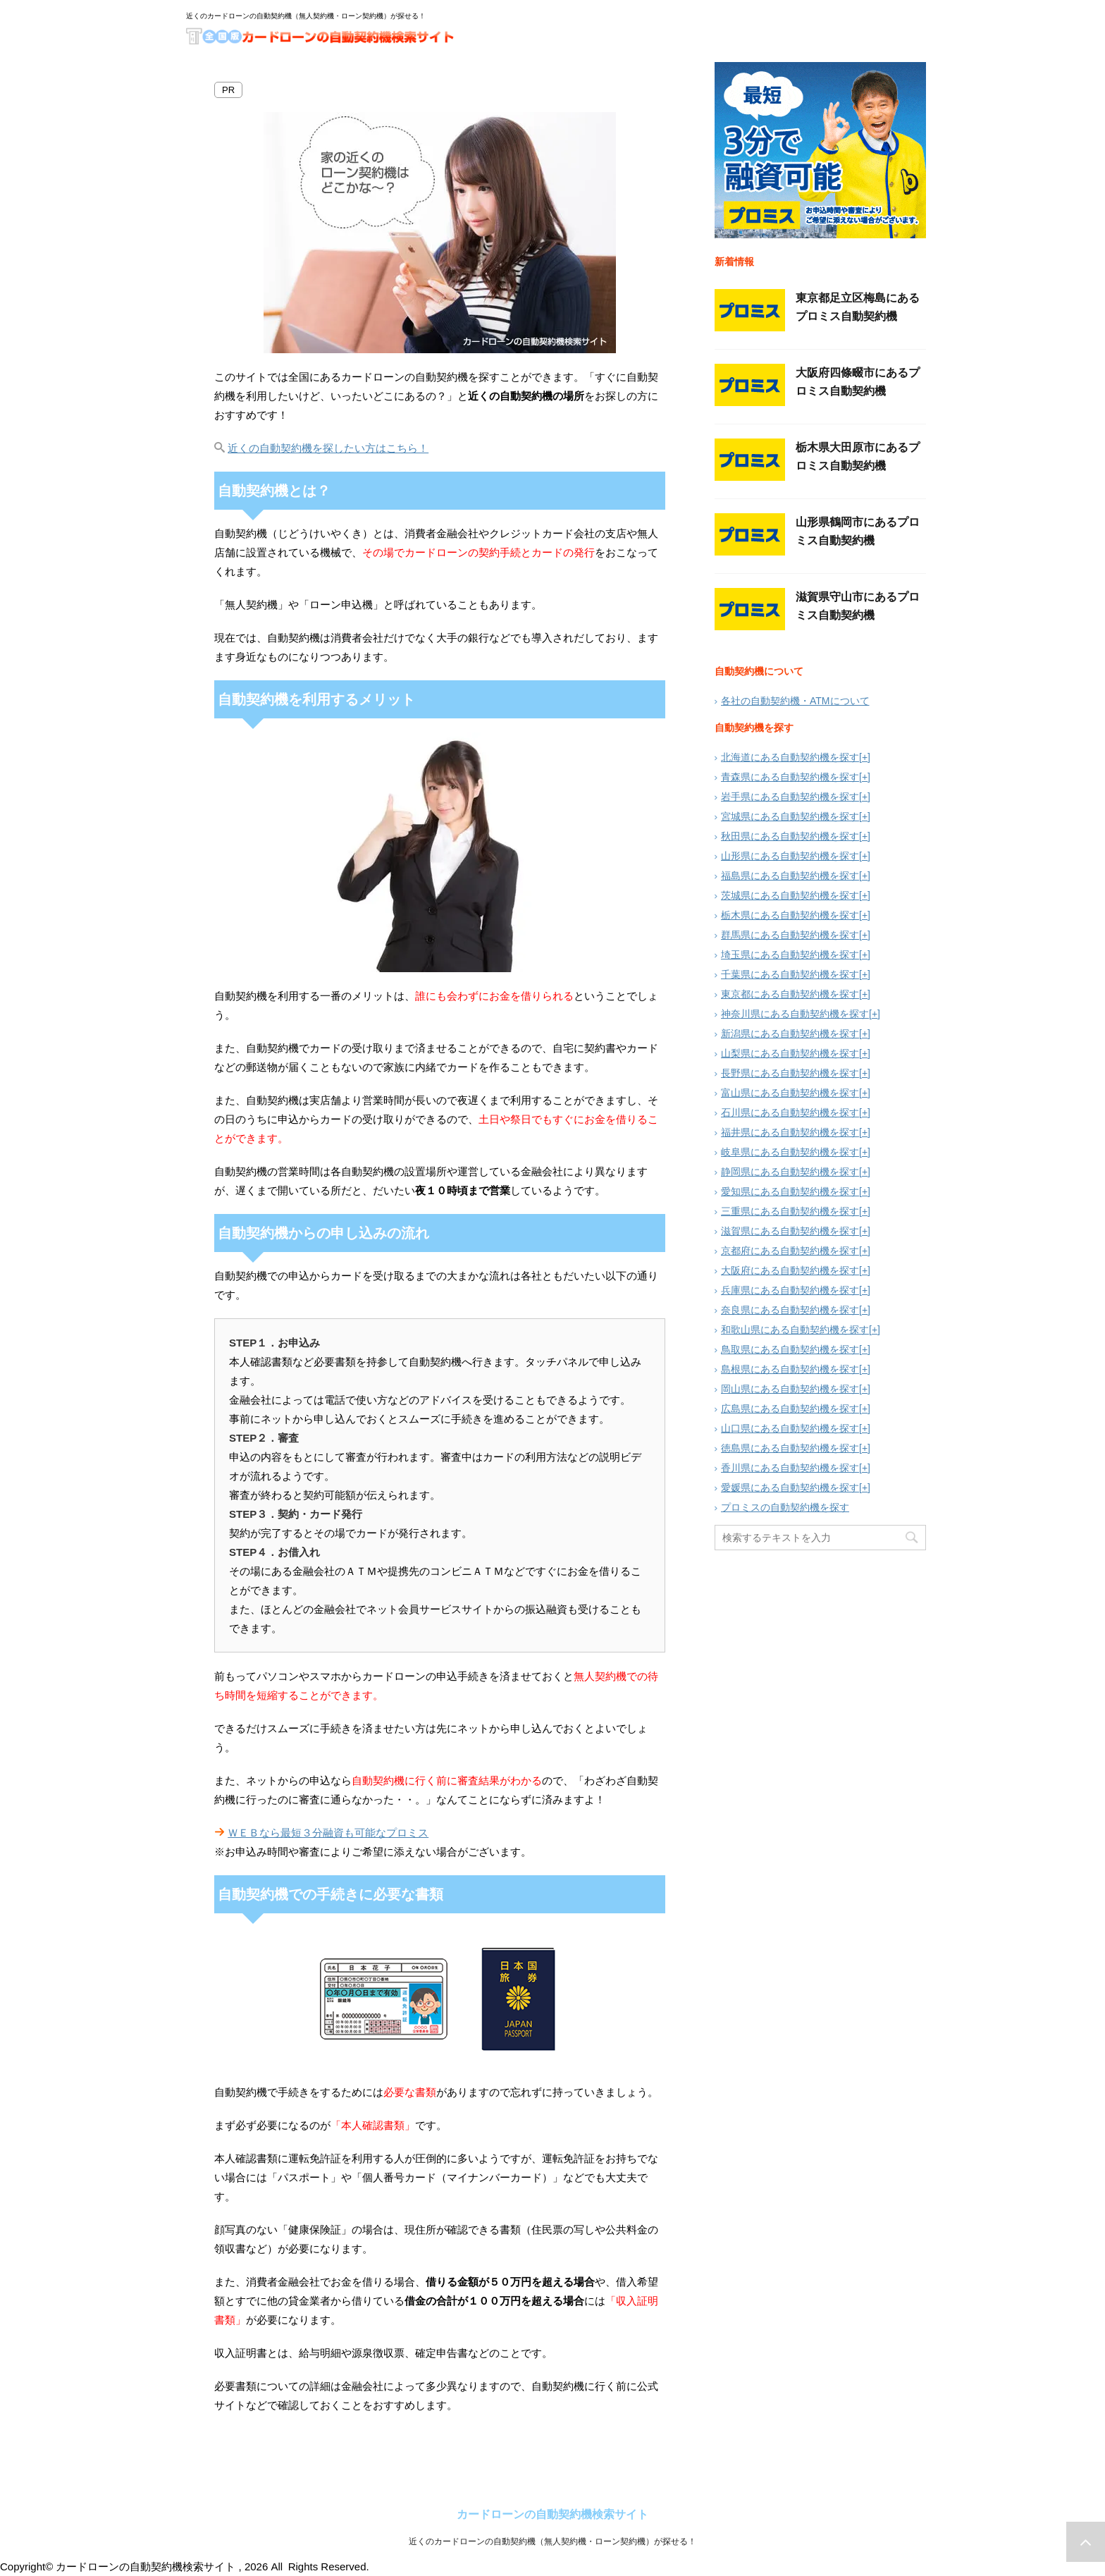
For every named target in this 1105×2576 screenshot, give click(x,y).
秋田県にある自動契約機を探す (790, 836)
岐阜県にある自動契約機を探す (790, 1152)
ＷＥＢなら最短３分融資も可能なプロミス (328, 1833)
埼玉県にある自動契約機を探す (790, 954)
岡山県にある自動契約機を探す (790, 1388)
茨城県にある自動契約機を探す (790, 895)
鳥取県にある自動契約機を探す (790, 1349)
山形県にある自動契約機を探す (790, 855)
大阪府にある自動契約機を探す (790, 1270)
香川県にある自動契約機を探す (790, 1467)
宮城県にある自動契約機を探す (790, 816)
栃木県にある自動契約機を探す (790, 915)
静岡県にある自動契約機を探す (790, 1171)
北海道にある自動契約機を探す (790, 757)
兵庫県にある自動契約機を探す (790, 1290)
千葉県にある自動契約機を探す (790, 974)
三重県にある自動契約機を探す (790, 1211)
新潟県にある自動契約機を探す (790, 1033)
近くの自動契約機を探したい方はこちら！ (328, 448)
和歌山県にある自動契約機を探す (795, 1329)
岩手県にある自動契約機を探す (790, 796)
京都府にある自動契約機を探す (790, 1250)
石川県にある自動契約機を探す (790, 1112)
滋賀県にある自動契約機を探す (790, 1231)
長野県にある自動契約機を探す (790, 1073)
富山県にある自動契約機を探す (790, 1092)
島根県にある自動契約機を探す (790, 1369)
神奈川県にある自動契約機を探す (795, 1013)
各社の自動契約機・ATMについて (795, 700)
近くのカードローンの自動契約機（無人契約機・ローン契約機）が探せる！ (552, 2548)
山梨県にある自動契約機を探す (790, 1053)
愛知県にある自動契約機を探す (790, 1191)
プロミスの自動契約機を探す (785, 1507)
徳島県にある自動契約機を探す (790, 1448)
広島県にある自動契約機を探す (790, 1408)
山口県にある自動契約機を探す (790, 1428)
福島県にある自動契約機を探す (790, 875)
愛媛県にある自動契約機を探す (790, 1487)
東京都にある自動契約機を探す (790, 994)
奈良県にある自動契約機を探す (790, 1309)
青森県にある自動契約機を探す (790, 777)
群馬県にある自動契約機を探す (790, 934)
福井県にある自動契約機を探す (790, 1132)
